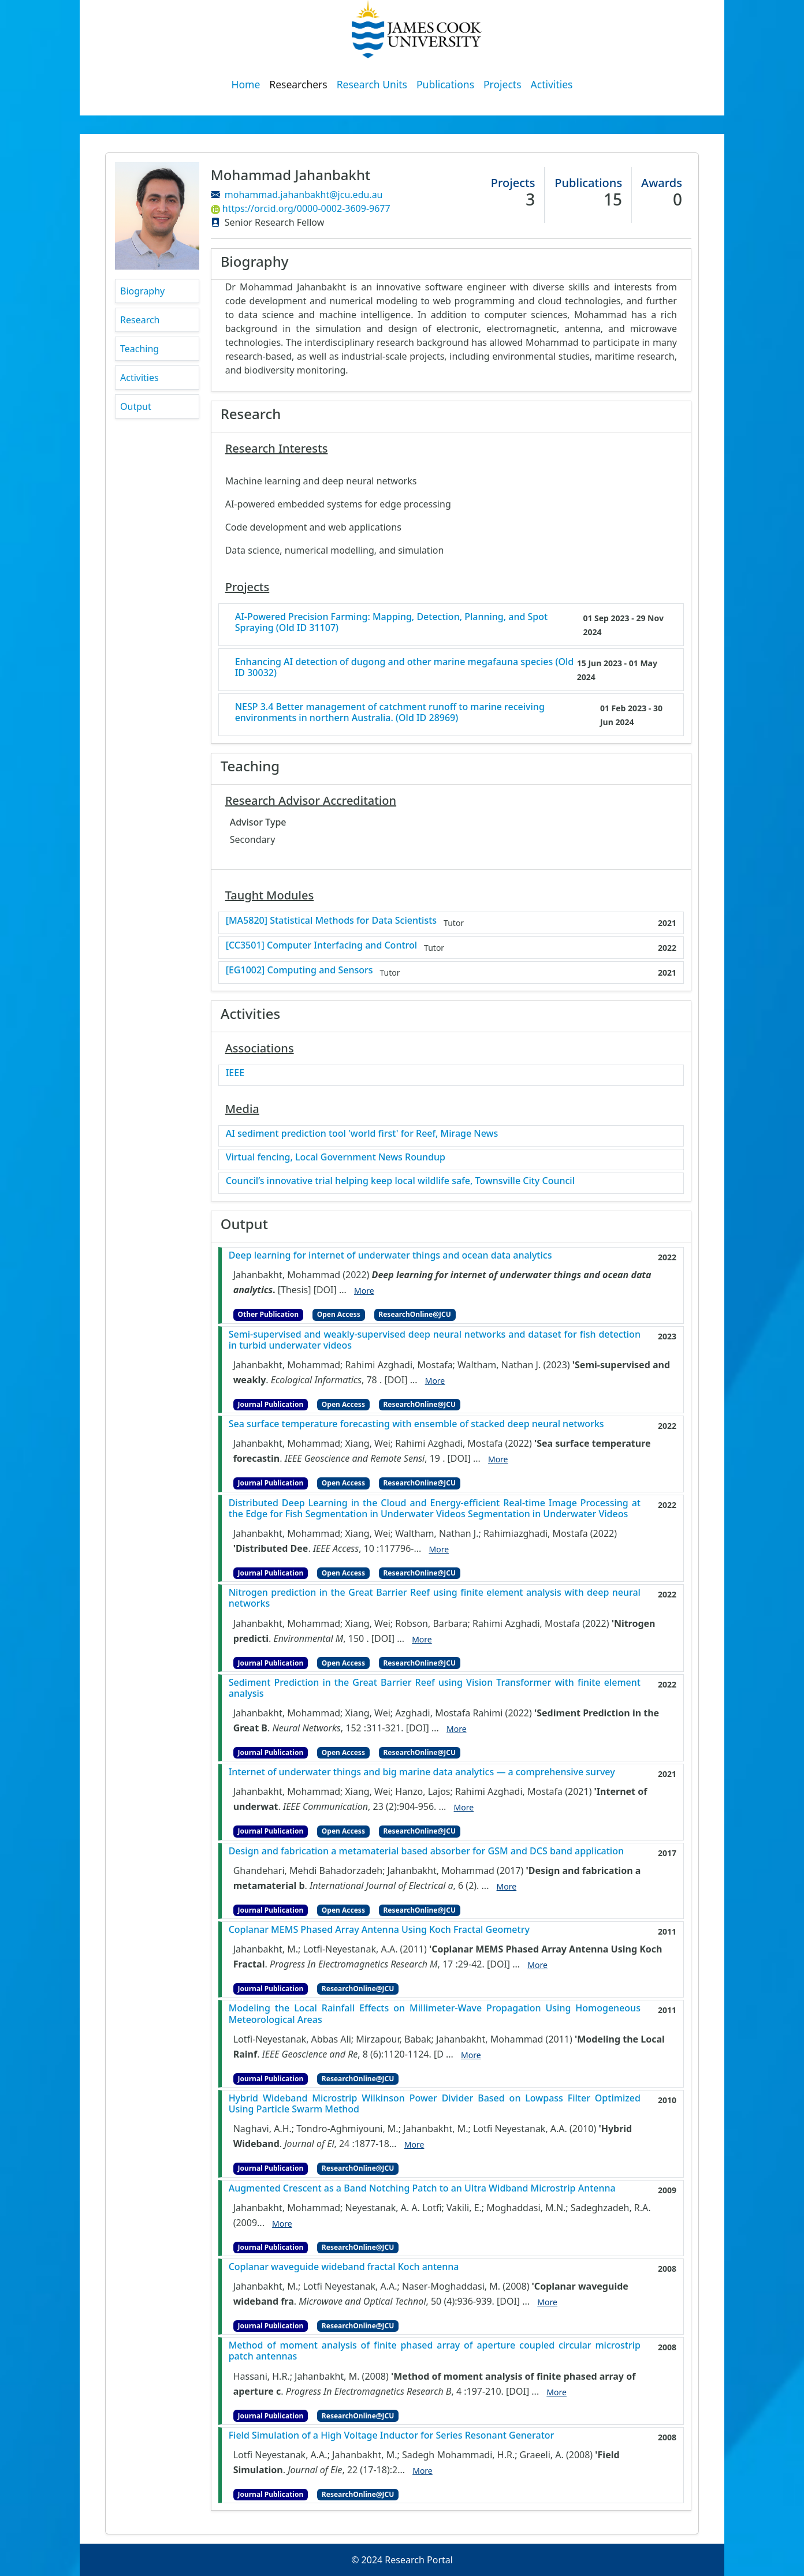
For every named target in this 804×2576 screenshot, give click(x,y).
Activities (552, 84)
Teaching (139, 348)
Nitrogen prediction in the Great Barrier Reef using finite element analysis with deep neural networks (435, 1598)
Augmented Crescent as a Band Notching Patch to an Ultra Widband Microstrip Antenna (422, 2188)
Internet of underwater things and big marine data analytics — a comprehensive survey (422, 1772)
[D (439, 2054)
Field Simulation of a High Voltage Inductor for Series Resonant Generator (391, 2435)
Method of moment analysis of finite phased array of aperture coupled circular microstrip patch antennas (435, 2351)
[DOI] (325, 1289)
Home (246, 84)
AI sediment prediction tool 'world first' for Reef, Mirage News (362, 1133)
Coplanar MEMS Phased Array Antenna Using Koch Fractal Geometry (379, 1929)
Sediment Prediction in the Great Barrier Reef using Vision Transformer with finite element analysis (435, 1688)
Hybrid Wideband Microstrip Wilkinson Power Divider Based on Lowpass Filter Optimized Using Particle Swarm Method (435, 2104)
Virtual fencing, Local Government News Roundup (335, 1157)
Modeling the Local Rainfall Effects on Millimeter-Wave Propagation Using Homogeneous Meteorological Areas (435, 2014)
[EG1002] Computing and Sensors (299, 970)
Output (135, 406)
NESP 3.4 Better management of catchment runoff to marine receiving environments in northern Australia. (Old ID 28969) (390, 712)
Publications (445, 84)
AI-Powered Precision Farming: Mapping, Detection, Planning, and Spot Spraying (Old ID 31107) (391, 622)
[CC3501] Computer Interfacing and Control (321, 945)
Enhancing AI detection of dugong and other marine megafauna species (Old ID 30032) (404, 667)
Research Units (372, 84)
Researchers (298, 84)
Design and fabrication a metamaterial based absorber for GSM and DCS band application (426, 1851)
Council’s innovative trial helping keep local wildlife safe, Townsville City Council (400, 1180)
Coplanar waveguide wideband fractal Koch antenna (344, 2266)
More (364, 1290)
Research (140, 319)
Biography (142, 291)
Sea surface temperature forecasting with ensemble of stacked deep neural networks (416, 1423)
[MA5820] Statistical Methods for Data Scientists (331, 920)
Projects (502, 84)
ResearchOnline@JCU (414, 1314)
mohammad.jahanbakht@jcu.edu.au (304, 194)
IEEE (235, 1072)
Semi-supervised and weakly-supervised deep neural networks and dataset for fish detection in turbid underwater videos (435, 1340)
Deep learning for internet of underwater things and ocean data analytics (390, 1255)
